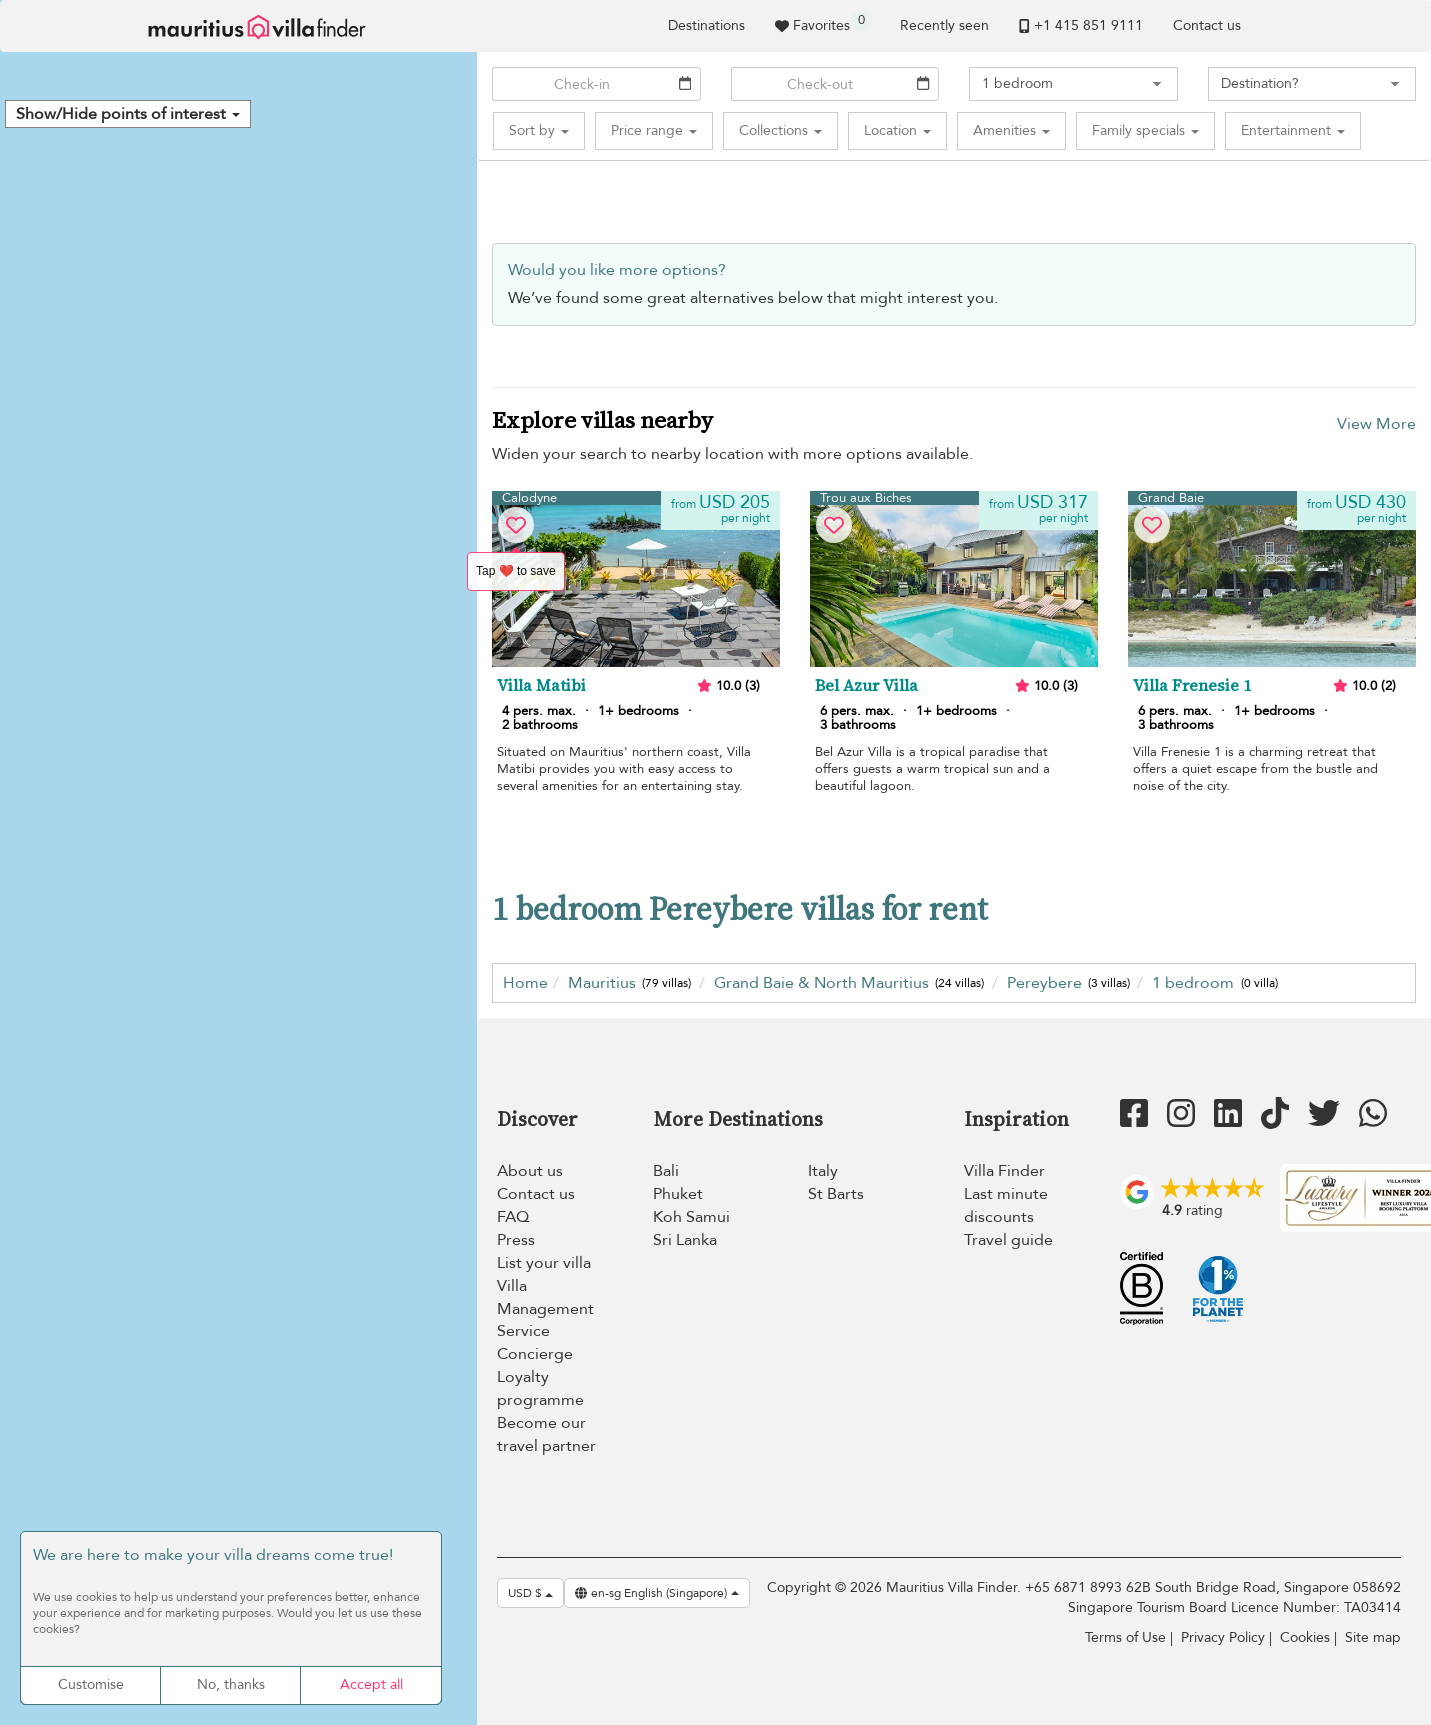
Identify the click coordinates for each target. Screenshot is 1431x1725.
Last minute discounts (1006, 1205)
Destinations (706, 25)
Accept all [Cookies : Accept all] (371, 1684)
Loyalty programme (540, 1388)
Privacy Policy (1223, 1637)
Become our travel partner (546, 1434)
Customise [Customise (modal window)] (91, 1684)
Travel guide (1008, 1240)
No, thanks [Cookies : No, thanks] (231, 1684)
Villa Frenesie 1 (1192, 686)
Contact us (1207, 25)
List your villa (544, 1263)
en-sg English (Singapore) (657, 1593)
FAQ (513, 1217)
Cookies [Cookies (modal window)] (1305, 1637)
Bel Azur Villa (866, 686)
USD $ (530, 1593)
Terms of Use (1125, 1637)
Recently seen (944, 25)
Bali (666, 1171)
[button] (128, 114)
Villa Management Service (545, 1309)
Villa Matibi (541, 686)
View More (1376, 424)
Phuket (678, 1194)
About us (530, 1171)
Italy (823, 1171)
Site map (1373, 1637)
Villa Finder (1004, 1171)
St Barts (836, 1194)
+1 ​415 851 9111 (1081, 25)
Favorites (823, 22)
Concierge (535, 1354)
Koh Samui (691, 1217)
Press (516, 1240)
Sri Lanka (685, 1240)
